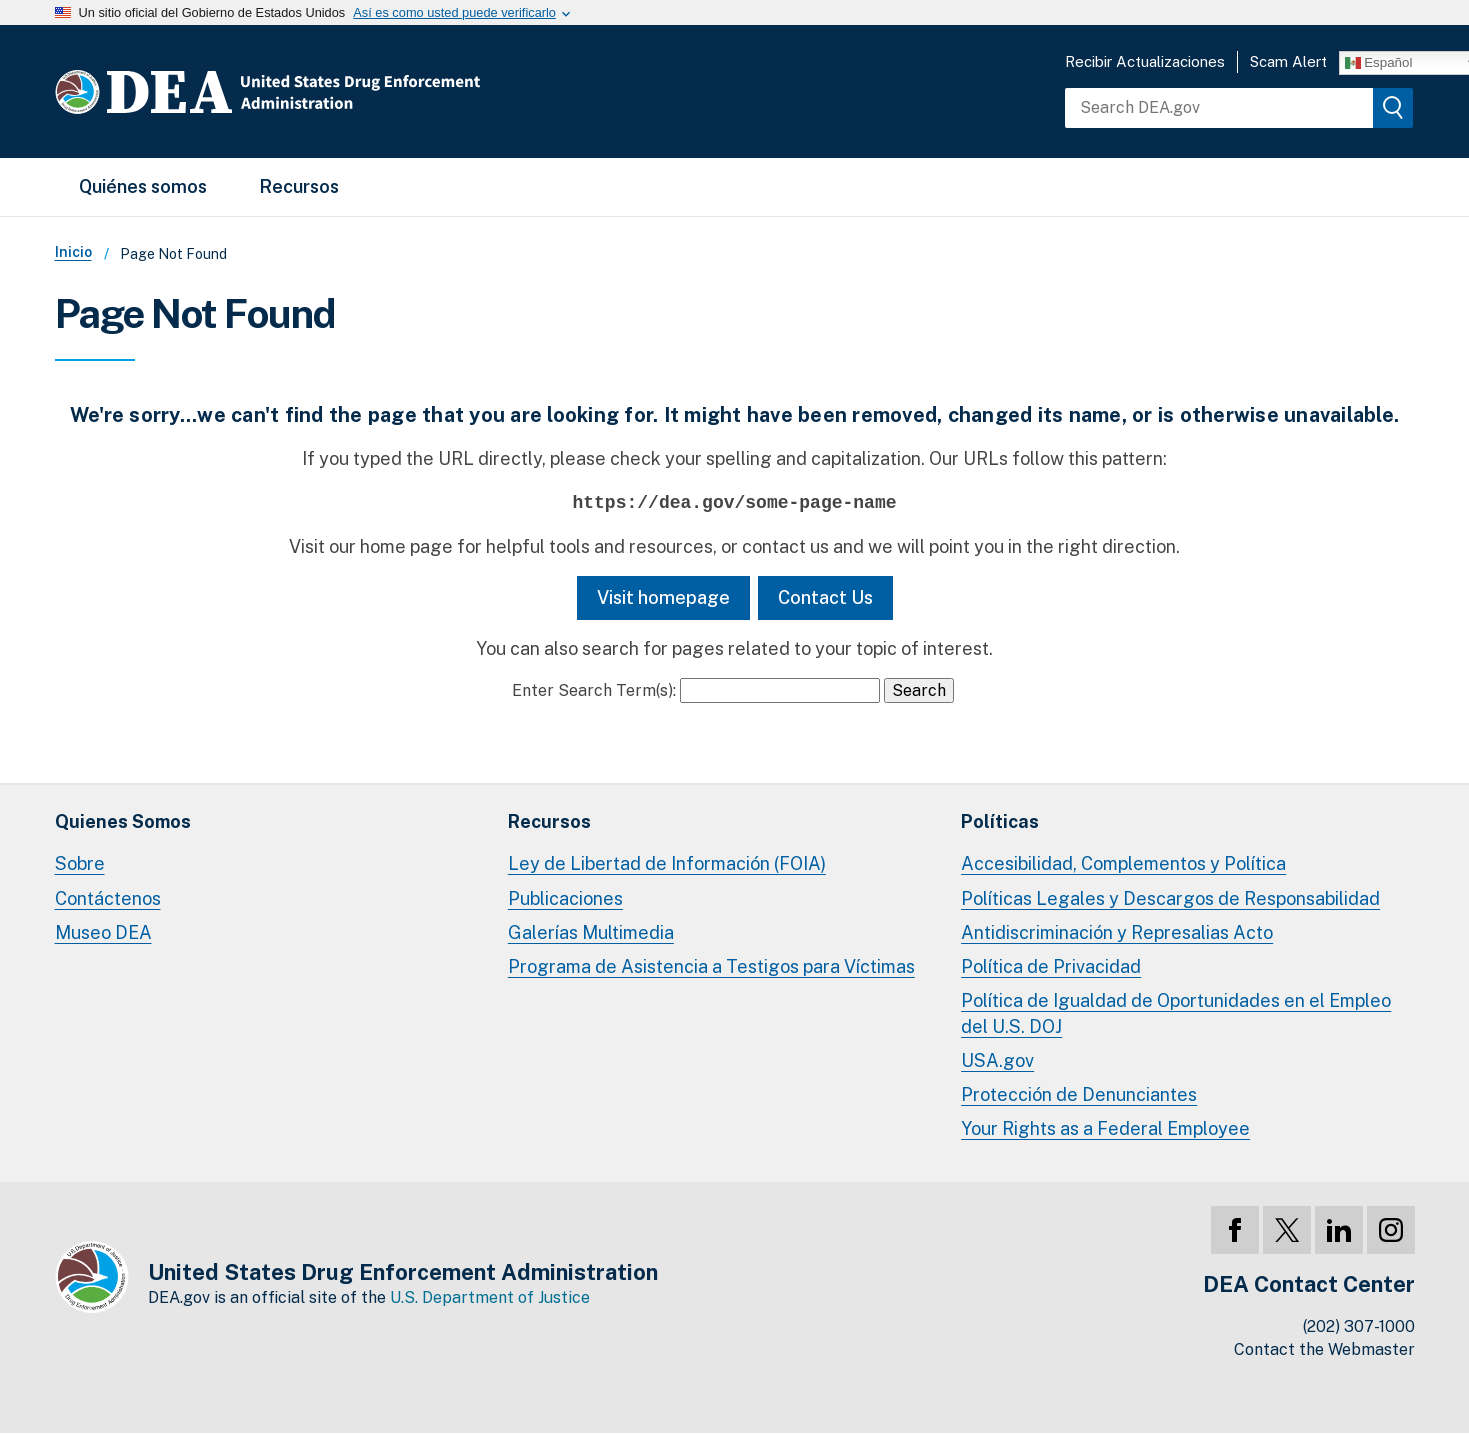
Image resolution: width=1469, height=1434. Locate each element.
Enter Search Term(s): (594, 690)
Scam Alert (1288, 61)
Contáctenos (108, 898)
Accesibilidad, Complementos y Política (1123, 863)
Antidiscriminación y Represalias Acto (1117, 932)
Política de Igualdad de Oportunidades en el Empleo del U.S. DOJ (1176, 1013)
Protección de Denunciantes (1079, 1094)
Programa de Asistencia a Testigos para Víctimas (711, 966)
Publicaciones (565, 898)
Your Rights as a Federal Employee (1105, 1128)
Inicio (73, 252)
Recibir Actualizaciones (1145, 61)
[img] (1393, 108)
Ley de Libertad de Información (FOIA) (667, 863)
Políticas (1000, 821)
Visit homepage (663, 597)
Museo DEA (103, 932)
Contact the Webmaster (1324, 1349)
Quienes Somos (123, 821)
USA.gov (997, 1060)
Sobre (80, 863)
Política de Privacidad (1051, 966)
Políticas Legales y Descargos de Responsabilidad (1170, 898)
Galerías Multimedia (591, 932)
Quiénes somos (143, 186)
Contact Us (825, 597)
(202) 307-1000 (1359, 1326)
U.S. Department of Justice (490, 1297)
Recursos (299, 186)
